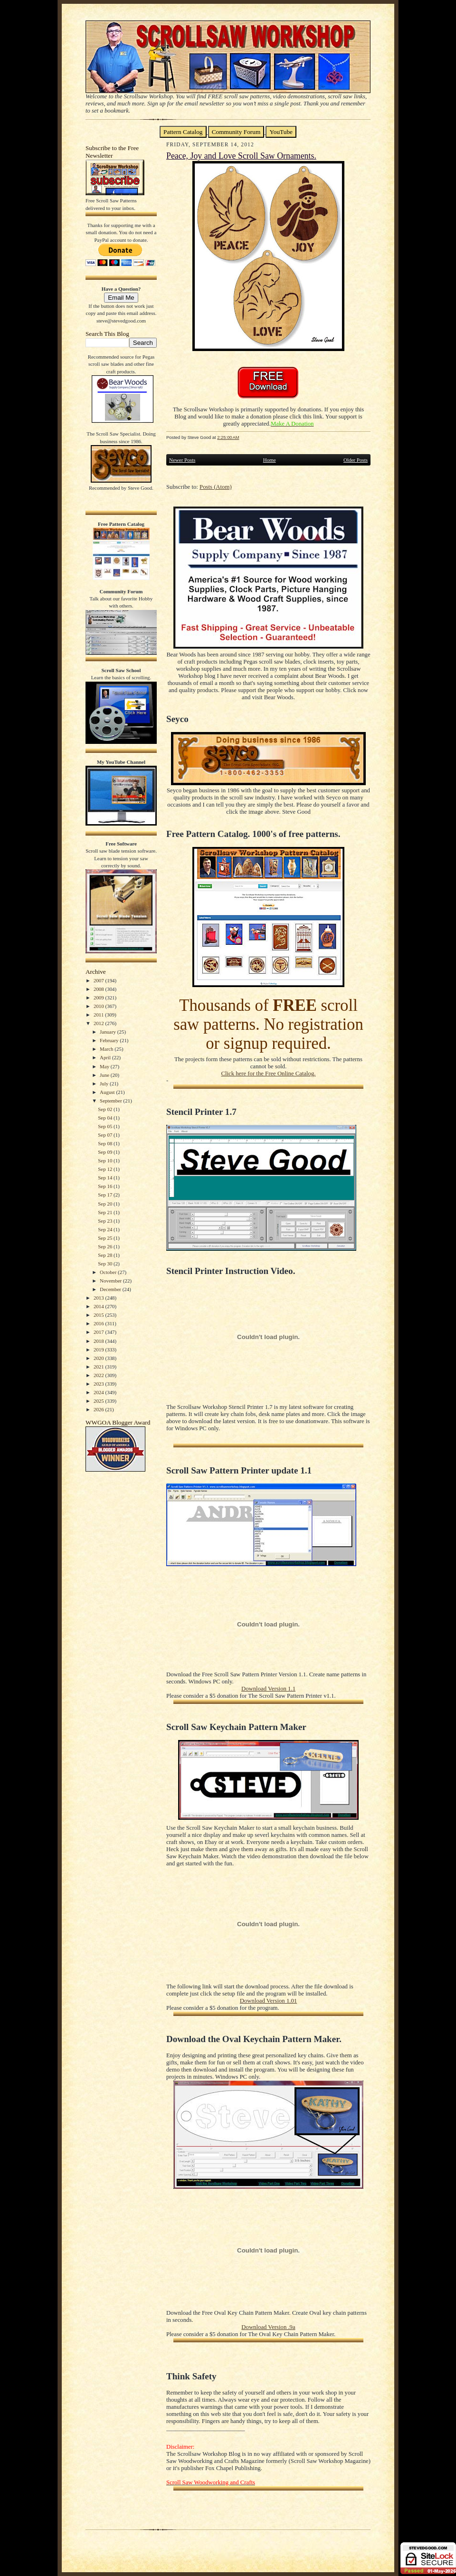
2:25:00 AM (228, 437)
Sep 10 (106, 1160)
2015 (99, 1315)
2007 (99, 980)
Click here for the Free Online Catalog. (268, 1073)
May (105, 1066)
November (111, 1280)
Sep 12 (106, 1169)
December (111, 1289)
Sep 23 (106, 1221)
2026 (99, 1409)
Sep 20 (106, 1204)
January (108, 1032)
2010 (99, 1006)
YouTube (281, 131)
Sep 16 (106, 1186)
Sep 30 (106, 1263)
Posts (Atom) (216, 487)
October (109, 1272)
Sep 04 (106, 1118)
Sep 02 (106, 1109)
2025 (99, 1401)
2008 (99, 989)
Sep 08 (106, 1143)
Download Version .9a (268, 2327)
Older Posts (355, 460)
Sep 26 (106, 1246)
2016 (99, 1323)
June (105, 1075)
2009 (99, 997)
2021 (99, 1366)
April (106, 1057)
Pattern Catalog (183, 131)
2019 (99, 1349)
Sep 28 (106, 1255)
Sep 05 (106, 1126)
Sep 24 (106, 1229)
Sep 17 (106, 1195)
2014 (99, 1306)
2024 (99, 1392)
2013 (99, 1298)
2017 (99, 1332)
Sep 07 (106, 1135)
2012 (99, 1023)
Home (269, 460)
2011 (99, 1014)
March (107, 1049)
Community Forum (236, 131)
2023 (99, 1384)
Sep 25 (106, 1238)
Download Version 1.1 (268, 1688)
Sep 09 (106, 1152)
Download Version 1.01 (268, 2000)
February (110, 1040)
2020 (99, 1358)
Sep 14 (106, 1177)
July (105, 1083)
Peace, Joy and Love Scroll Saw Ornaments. (241, 156)
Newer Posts (182, 460)
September (112, 1100)
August (108, 1092)
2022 (99, 1375)
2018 (99, 1341)
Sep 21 (106, 1212)
